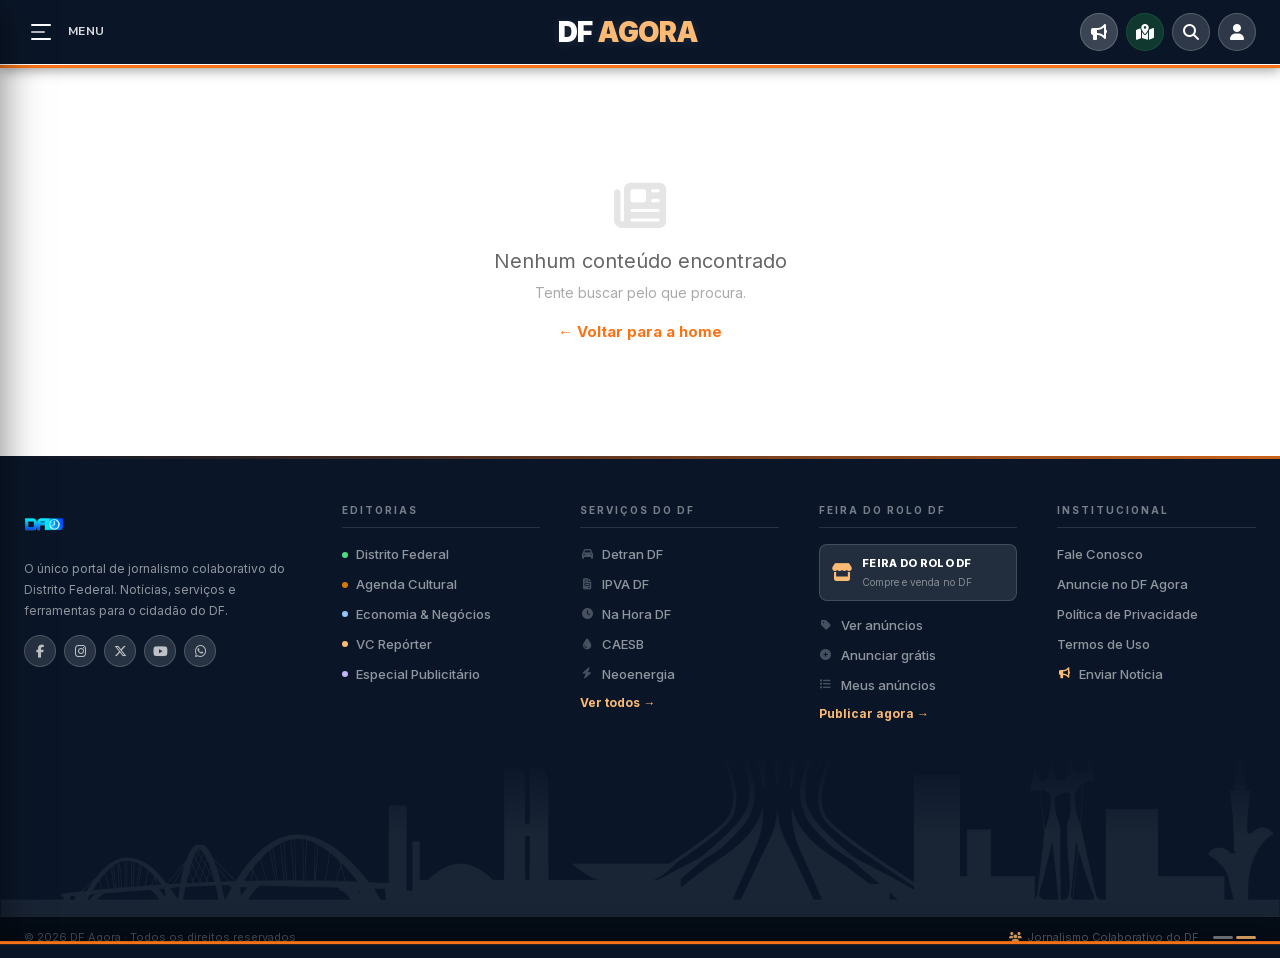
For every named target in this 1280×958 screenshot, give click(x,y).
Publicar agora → (874, 713)
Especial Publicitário (411, 674)
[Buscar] (1191, 32)
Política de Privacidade (1127, 614)
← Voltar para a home (640, 331)
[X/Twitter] (120, 651)
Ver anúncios (871, 625)
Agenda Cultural (399, 584)
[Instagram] (80, 651)
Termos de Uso (1103, 644)
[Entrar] (1237, 32)
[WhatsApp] (200, 651)
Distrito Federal (395, 554)
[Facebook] (40, 651)
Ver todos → (617, 702)
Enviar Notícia (1110, 674)
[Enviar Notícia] (1099, 32)
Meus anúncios (877, 685)
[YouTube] (160, 651)
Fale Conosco (1100, 554)
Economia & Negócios (416, 614)
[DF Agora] (640, 32)
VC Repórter (387, 644)
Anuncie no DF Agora (1122, 584)
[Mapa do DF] (1145, 32)
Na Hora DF (625, 614)
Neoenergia (627, 674)
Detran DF (621, 554)
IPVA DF (614, 584)
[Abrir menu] (41, 32)
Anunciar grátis (877, 655)
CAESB (612, 644)
